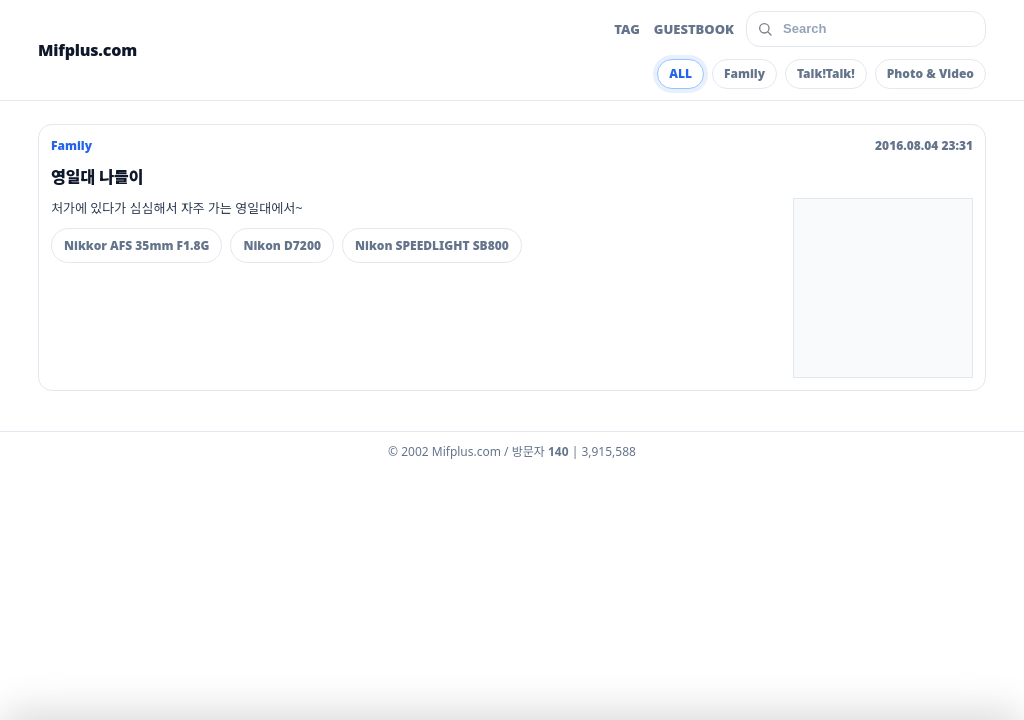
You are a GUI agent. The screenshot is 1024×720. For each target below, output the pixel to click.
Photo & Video (930, 73)
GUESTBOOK (694, 29)
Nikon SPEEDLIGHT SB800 (432, 245)
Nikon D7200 (282, 245)
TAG (627, 29)
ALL (680, 73)
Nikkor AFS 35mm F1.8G (136, 245)
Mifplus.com (87, 50)
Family (744, 73)
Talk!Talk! (826, 73)
